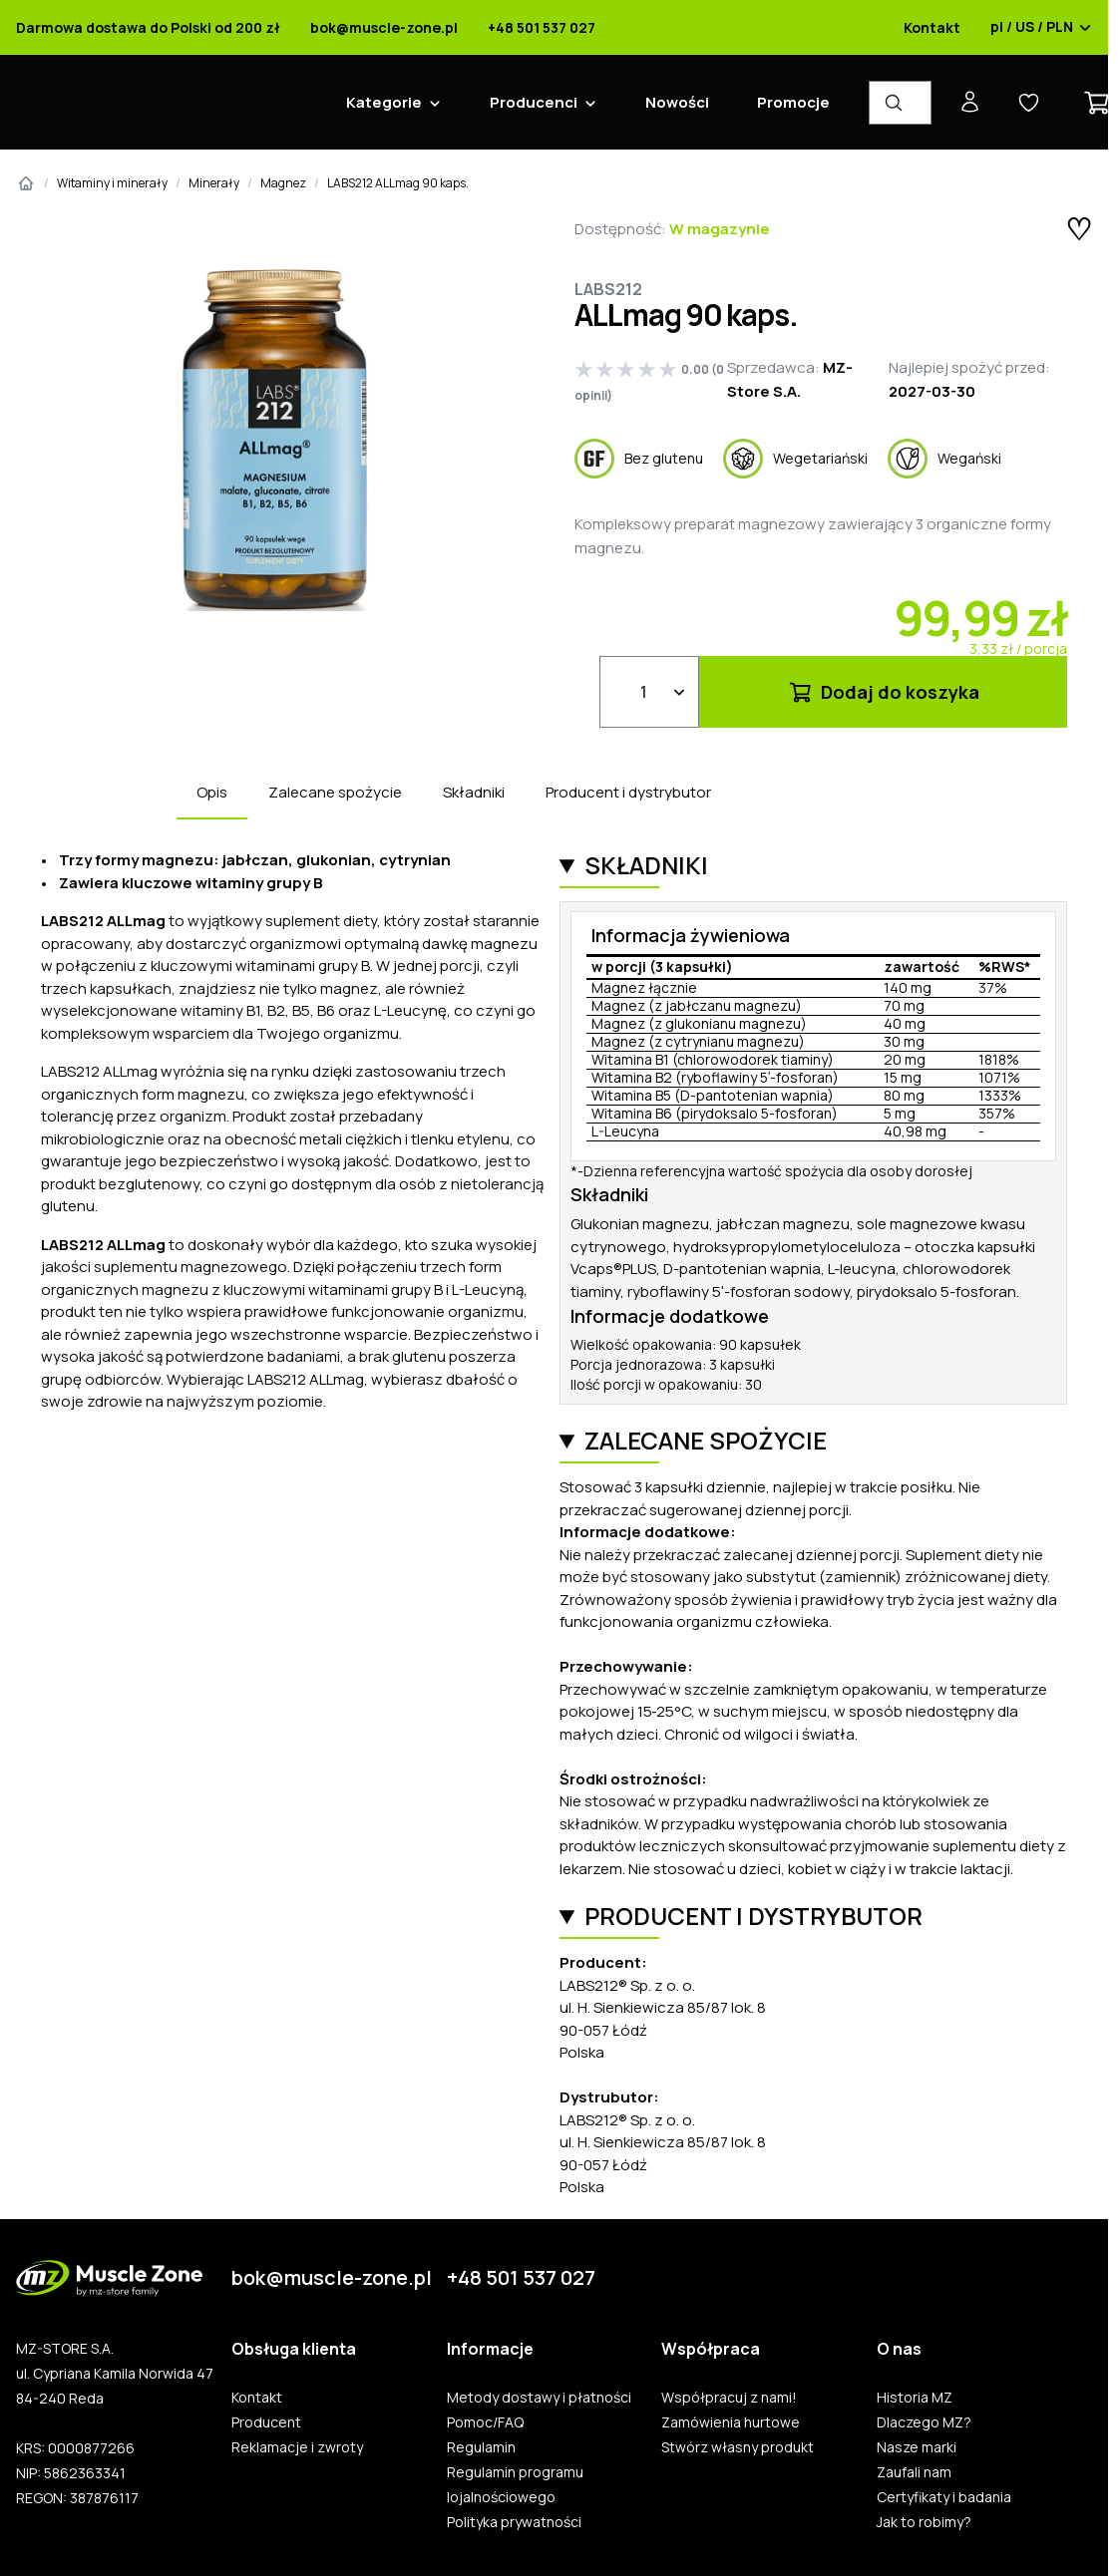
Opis (211, 792)
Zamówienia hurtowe (730, 2422)
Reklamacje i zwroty (297, 2447)
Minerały (213, 182)
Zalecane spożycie (335, 792)
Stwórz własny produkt (737, 2447)
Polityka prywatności (514, 2522)
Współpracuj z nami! (729, 2398)
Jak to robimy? (924, 2522)
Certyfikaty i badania (944, 2497)
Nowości (677, 102)
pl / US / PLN (1041, 28)
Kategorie (384, 102)
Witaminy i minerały (112, 182)
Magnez (283, 182)
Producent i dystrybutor (628, 792)
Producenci (533, 102)
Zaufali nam (914, 2472)
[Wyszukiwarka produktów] (900, 103)
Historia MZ (914, 2398)
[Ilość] (649, 692)
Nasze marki (916, 2447)
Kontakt (932, 28)
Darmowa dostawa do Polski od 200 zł (148, 28)
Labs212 (608, 289)
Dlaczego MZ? (924, 2422)
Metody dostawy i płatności (539, 2398)
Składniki (474, 792)
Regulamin (481, 2447)
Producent (266, 2422)
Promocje (793, 102)
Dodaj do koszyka (883, 692)
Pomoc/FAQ (485, 2422)
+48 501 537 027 (541, 28)
